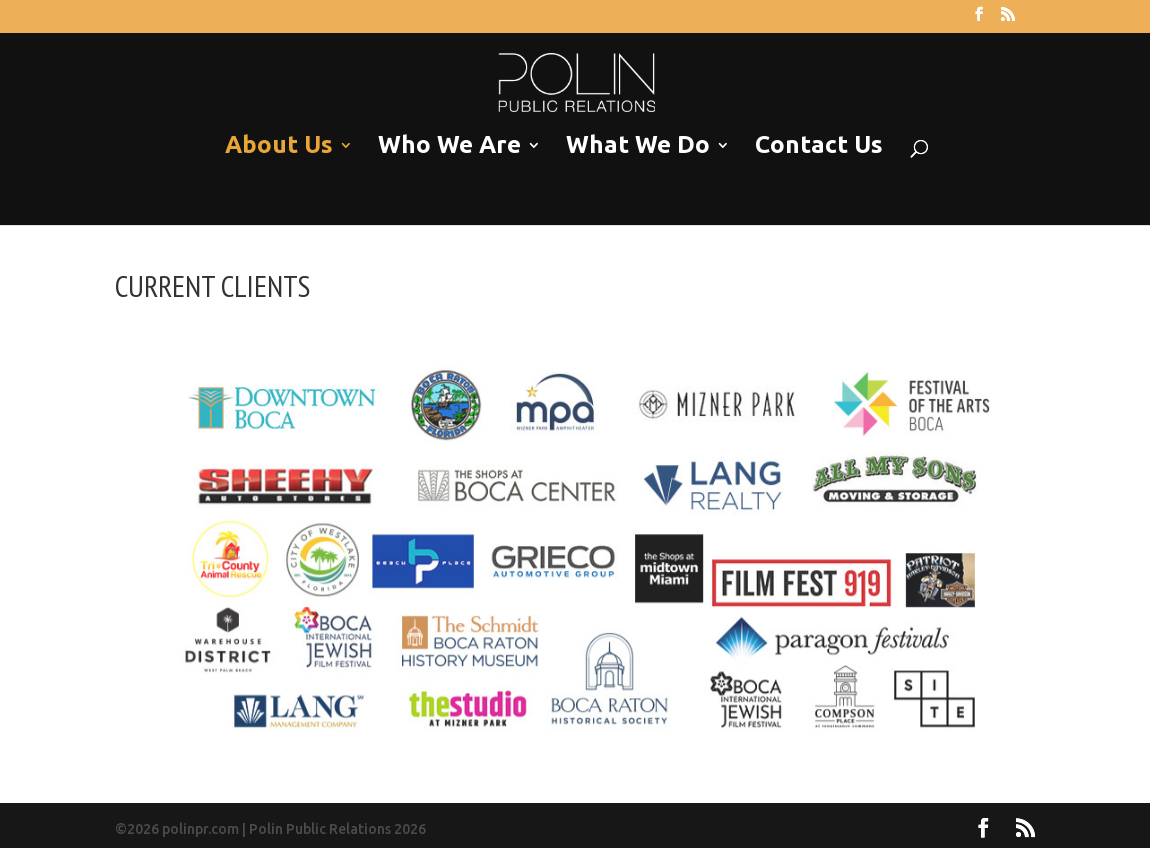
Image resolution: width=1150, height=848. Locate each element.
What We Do (638, 145)
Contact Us (819, 145)
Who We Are (449, 145)
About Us (279, 145)
